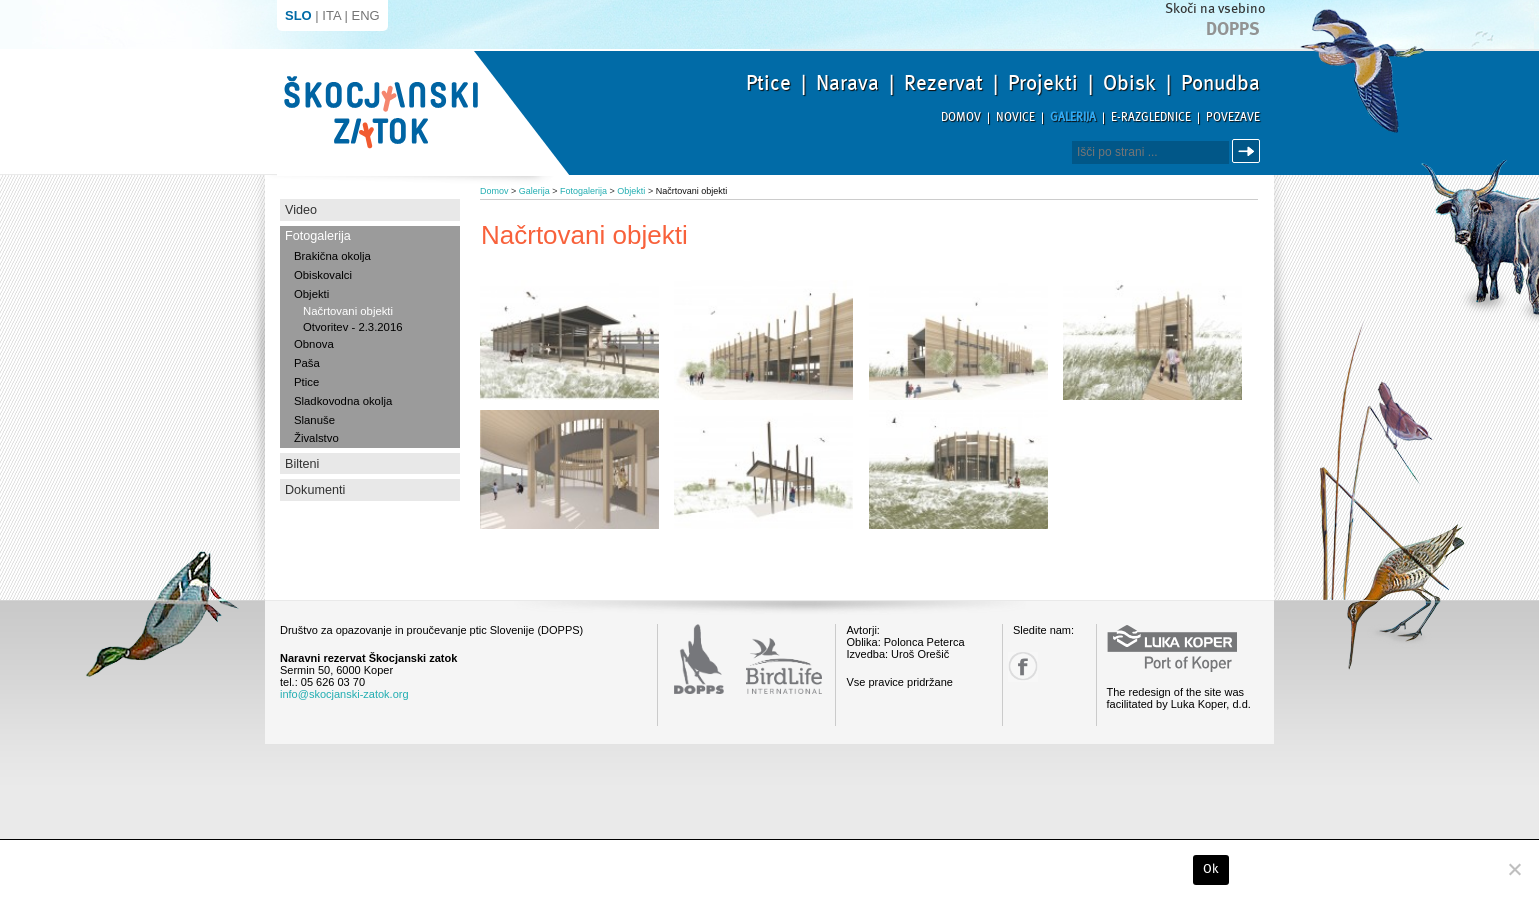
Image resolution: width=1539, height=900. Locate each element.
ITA (331, 15)
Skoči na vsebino (1215, 8)
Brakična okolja (332, 256)
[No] (1514, 869)
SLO (298, 15)
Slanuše (314, 420)
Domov (961, 117)
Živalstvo (316, 438)
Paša (307, 363)
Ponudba (1220, 83)
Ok (1211, 869)
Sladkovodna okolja (343, 401)
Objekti (311, 294)
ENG (366, 15)
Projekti (1043, 83)
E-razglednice (1151, 117)
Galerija (1073, 117)
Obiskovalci (323, 275)
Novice (1015, 117)
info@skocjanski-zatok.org (344, 694)
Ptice (768, 83)
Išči (1249, 151)
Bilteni (302, 464)
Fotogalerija (318, 236)
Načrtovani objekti (348, 311)
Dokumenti (315, 490)
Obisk (1129, 83)
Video (301, 210)
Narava (847, 83)
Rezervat (943, 83)
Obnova (314, 344)
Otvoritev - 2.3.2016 (353, 327)
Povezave (1233, 117)
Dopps (1233, 29)
